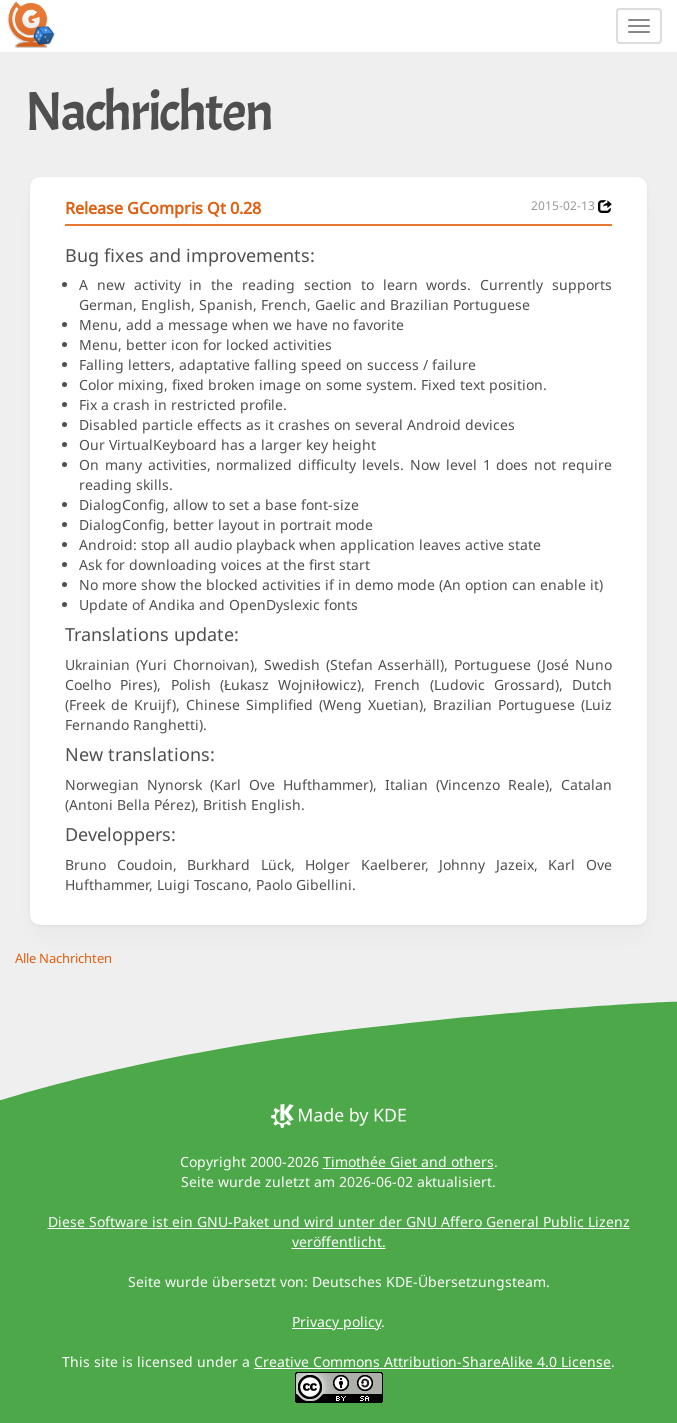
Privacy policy (336, 1321)
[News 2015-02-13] (605, 206)
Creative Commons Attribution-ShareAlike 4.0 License (432, 1361)
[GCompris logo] (43, 24)
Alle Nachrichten (63, 958)
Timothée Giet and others (408, 1161)
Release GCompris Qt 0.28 (163, 208)
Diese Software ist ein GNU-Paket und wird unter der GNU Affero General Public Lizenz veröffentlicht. (339, 1231)
